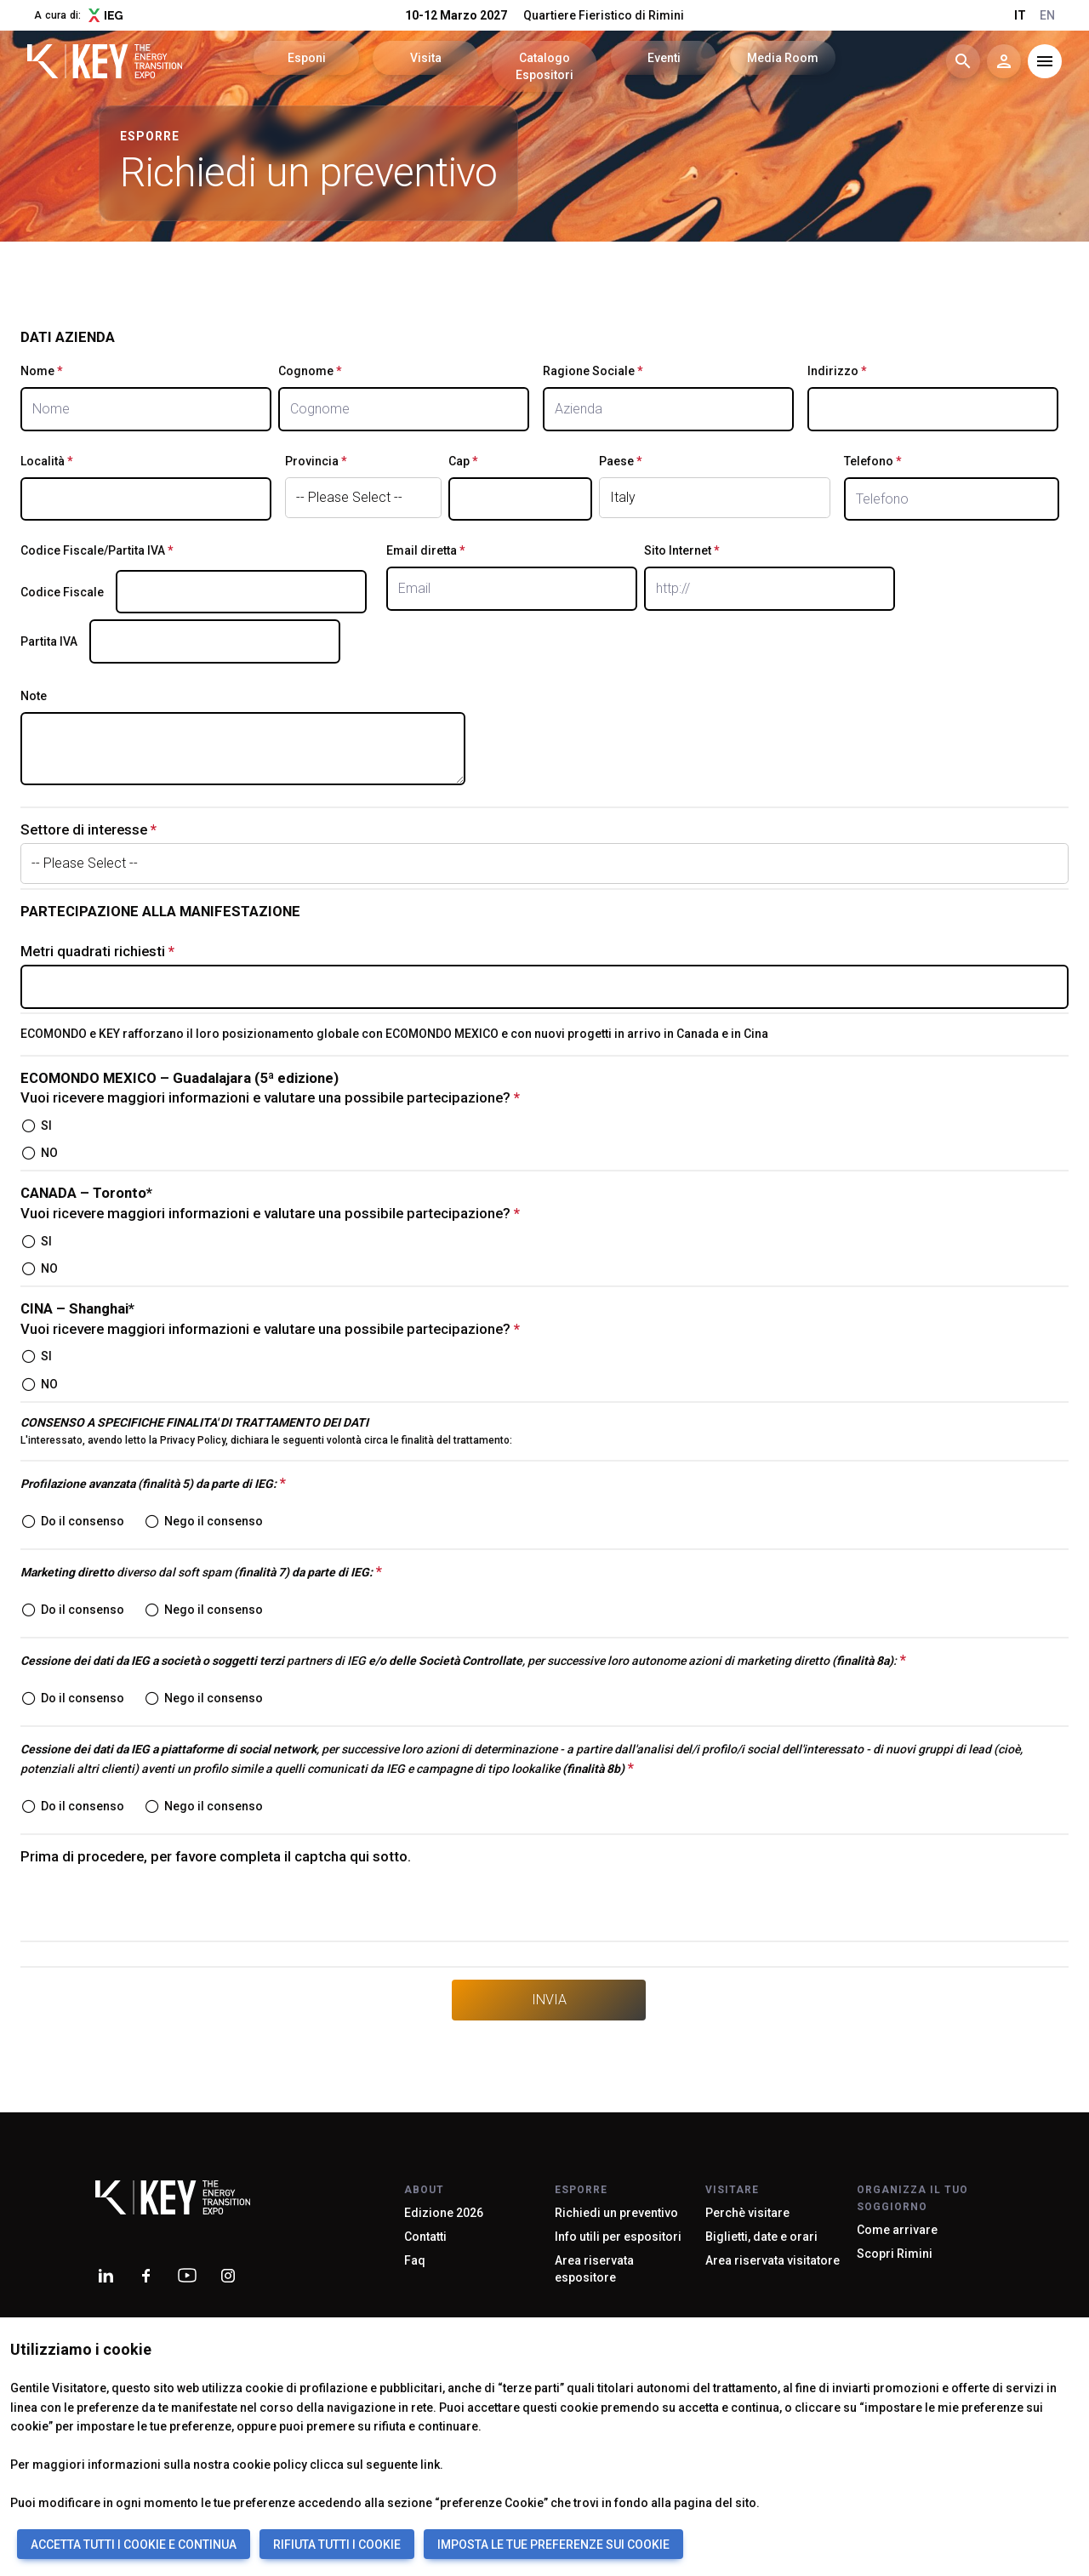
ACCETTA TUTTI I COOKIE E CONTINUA (134, 2544)
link (430, 2464)
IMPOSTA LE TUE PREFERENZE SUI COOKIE (553, 2544)
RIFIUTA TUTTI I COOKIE (337, 2544)
